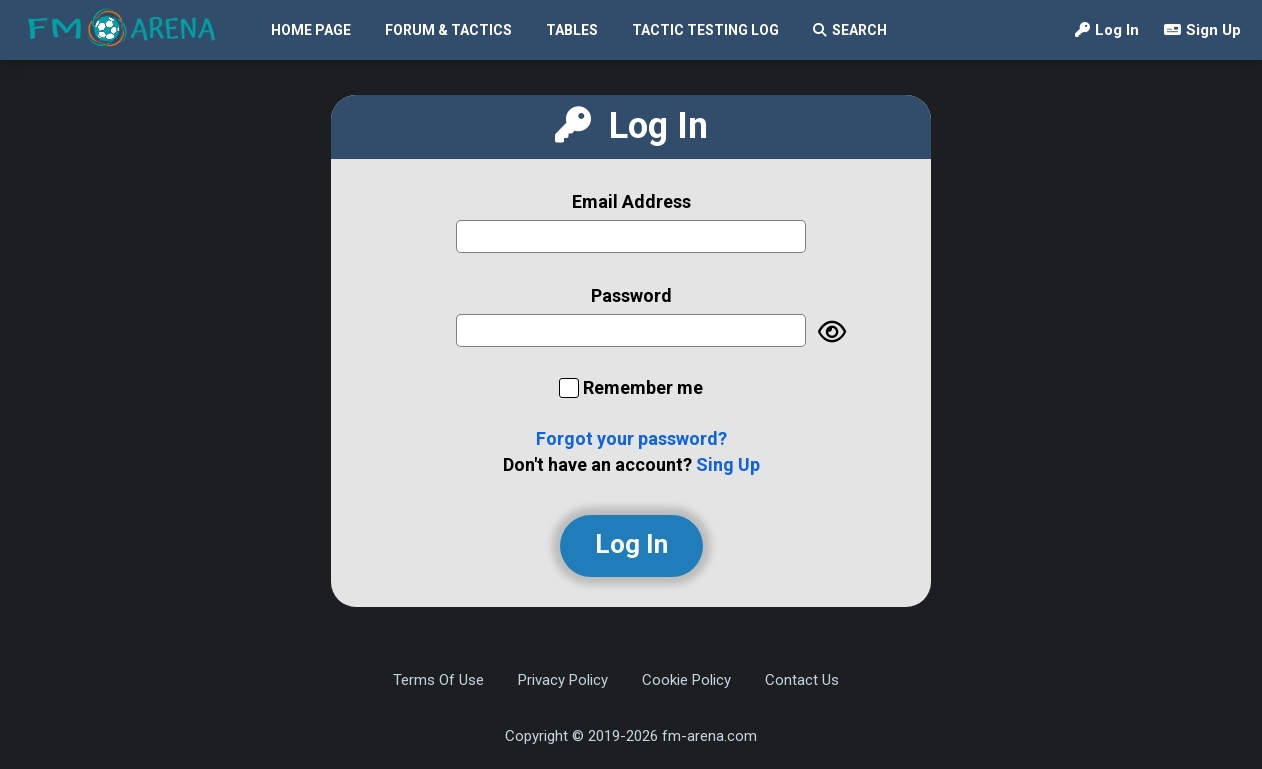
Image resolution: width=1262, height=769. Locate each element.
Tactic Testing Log (705, 30)
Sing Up (728, 464)
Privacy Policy (563, 680)
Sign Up (1202, 30)
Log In (1107, 30)
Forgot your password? (631, 438)
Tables (572, 30)
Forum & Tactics (448, 30)
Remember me (643, 387)
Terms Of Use (438, 680)
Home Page (311, 30)
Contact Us (802, 680)
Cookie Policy (686, 680)
